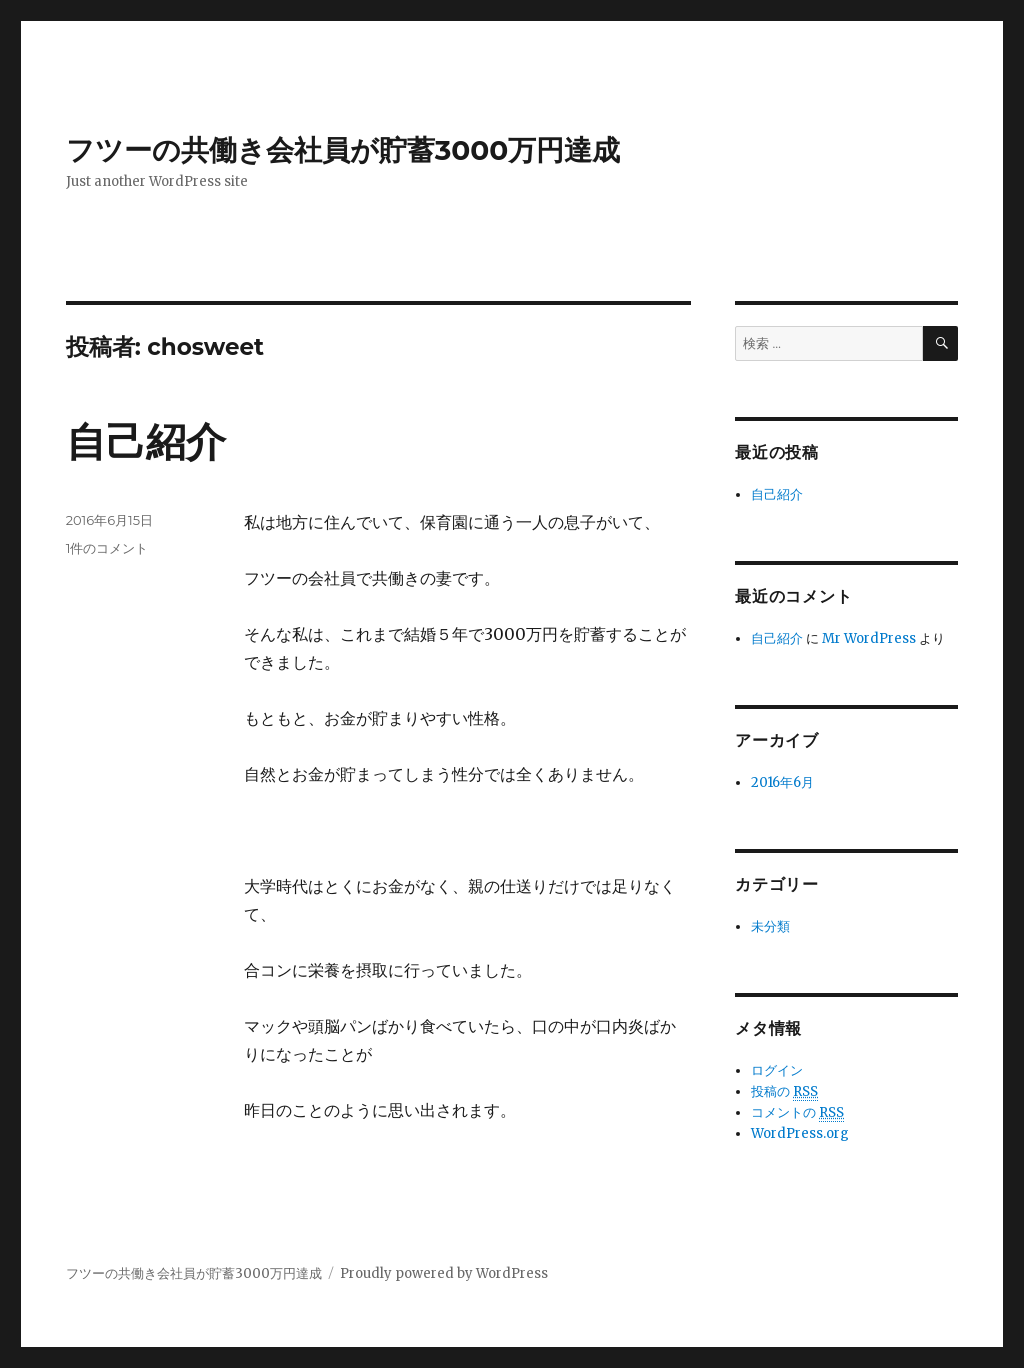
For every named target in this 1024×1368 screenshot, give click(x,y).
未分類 (770, 926)
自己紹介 (146, 441)
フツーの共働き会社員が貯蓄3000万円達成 (343, 150)
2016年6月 (782, 782)
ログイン (777, 1070)
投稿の (784, 1092)
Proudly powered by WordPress (444, 1273)
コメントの (797, 1113)
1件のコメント (107, 548)
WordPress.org (800, 1133)
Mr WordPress (869, 638)
